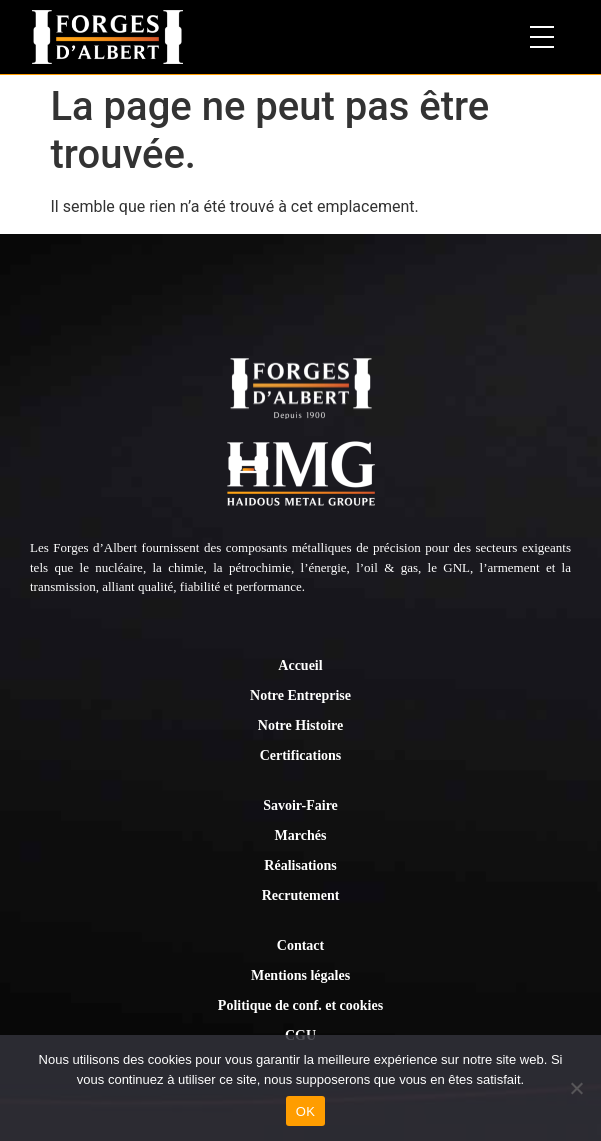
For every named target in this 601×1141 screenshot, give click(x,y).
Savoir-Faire (300, 805)
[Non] (576, 1088)
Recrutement (301, 895)
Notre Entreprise (300, 695)
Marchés (301, 835)
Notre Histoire (300, 725)
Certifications (301, 755)
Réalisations (300, 865)
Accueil (300, 665)
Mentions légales (300, 975)
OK (305, 1111)
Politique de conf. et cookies (300, 1005)
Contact (300, 945)
